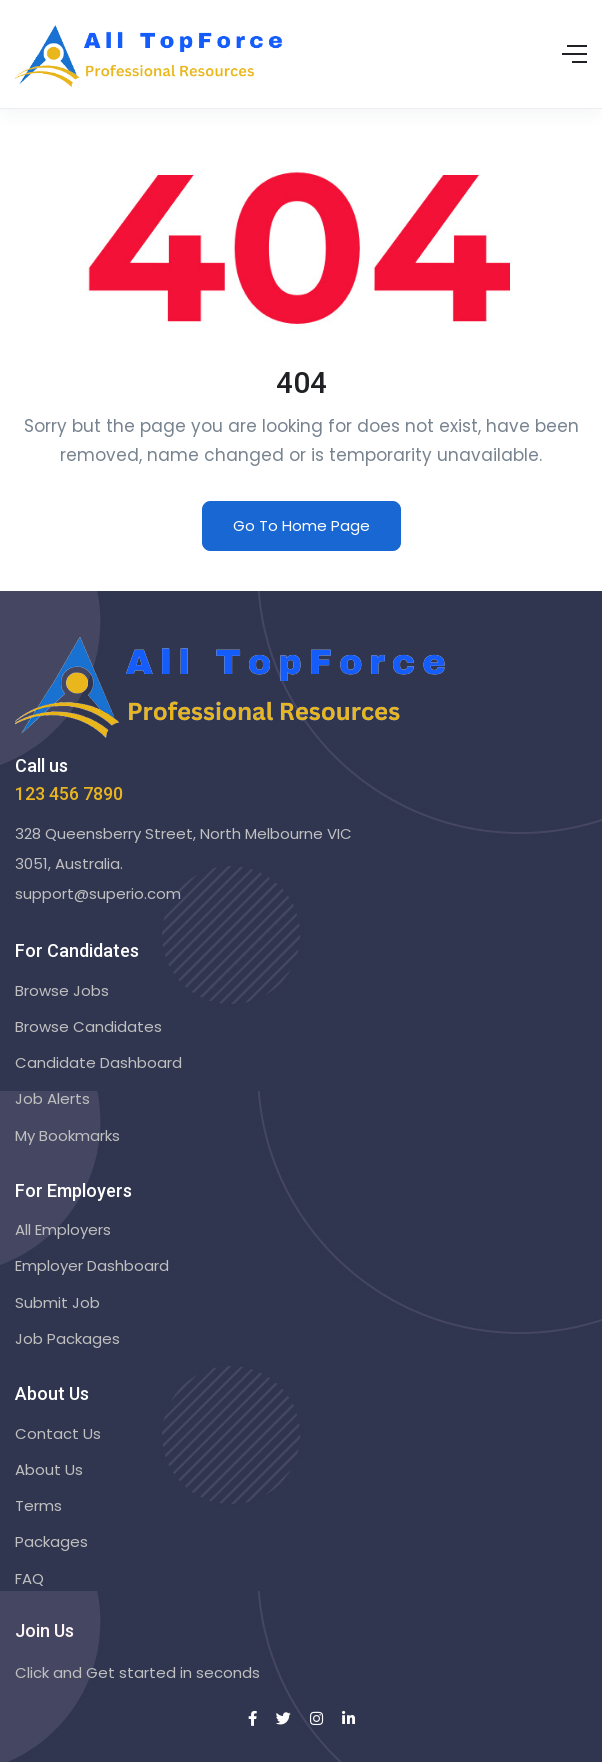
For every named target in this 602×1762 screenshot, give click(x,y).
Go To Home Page (301, 525)
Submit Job (57, 1302)
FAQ (29, 1578)
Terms (38, 1505)
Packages (51, 1541)
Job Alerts (52, 1098)
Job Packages (67, 1338)
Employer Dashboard (92, 1265)
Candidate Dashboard (98, 1062)
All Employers (63, 1229)
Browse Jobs (62, 990)
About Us (49, 1469)
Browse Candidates (88, 1026)
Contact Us (58, 1433)
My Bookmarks (67, 1135)
